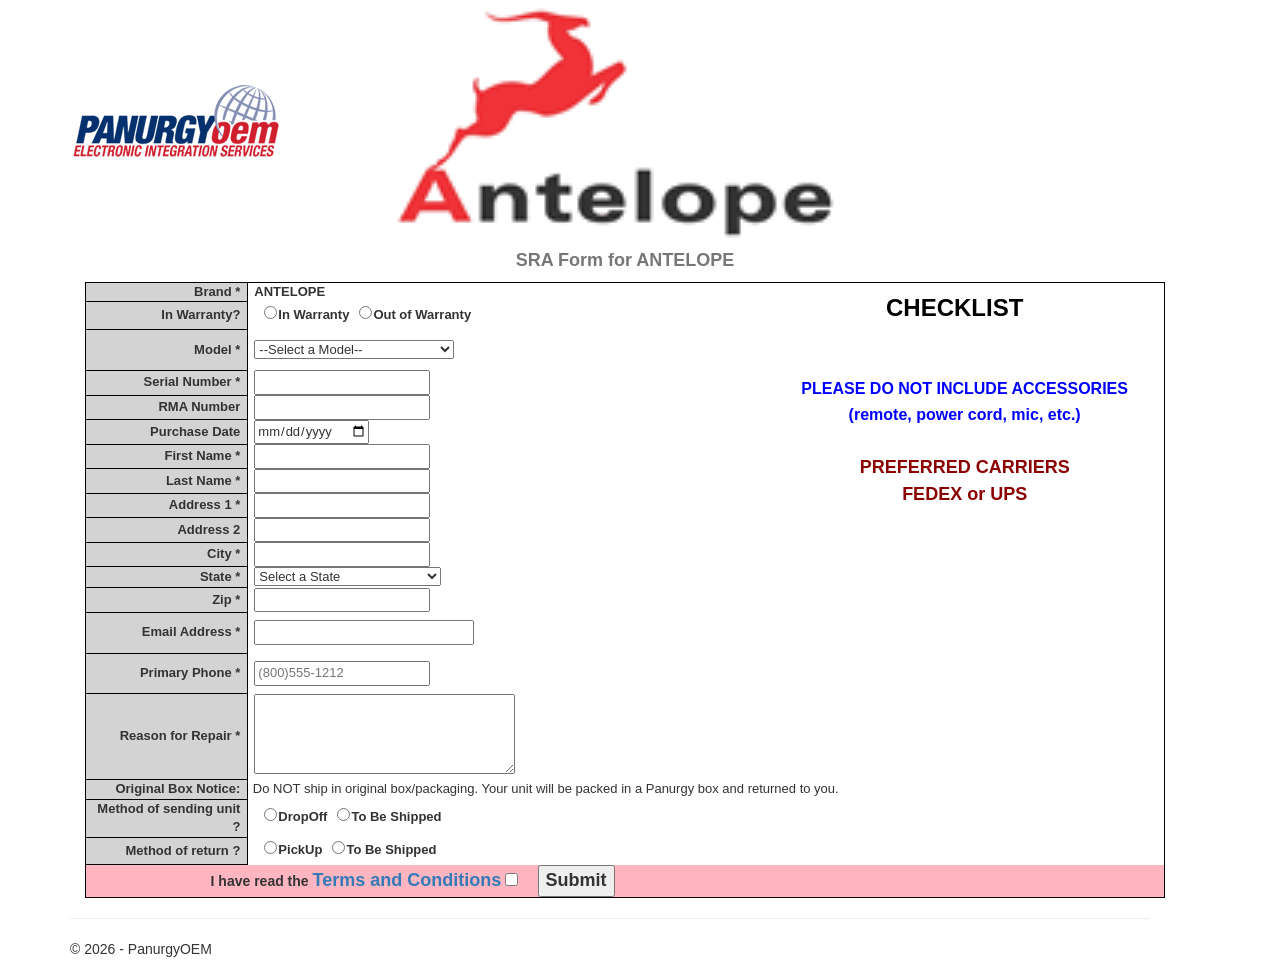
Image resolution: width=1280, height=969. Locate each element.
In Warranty (313, 314)
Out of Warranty (422, 314)
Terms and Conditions (407, 880)
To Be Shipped (396, 816)
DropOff (302, 816)
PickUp (300, 849)
